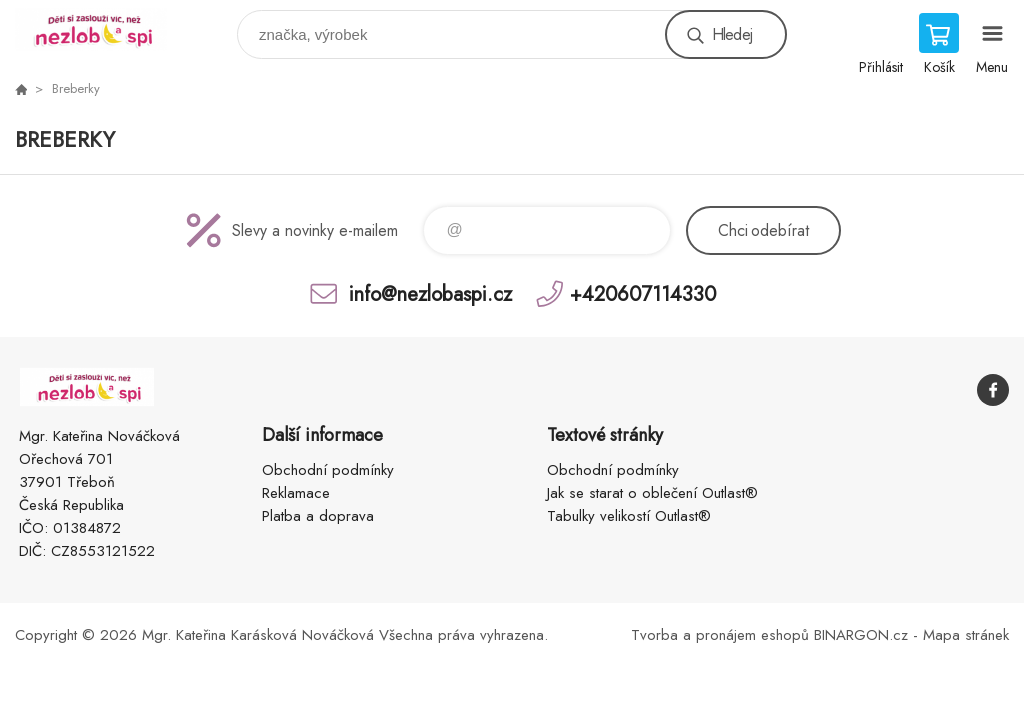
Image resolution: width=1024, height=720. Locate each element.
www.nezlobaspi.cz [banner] (103, 29)
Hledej (732, 34)
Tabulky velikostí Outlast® (629, 516)
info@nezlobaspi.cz (430, 293)
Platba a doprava (318, 516)
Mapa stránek (966, 635)
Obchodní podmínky (328, 470)
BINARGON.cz (861, 635)
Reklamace (296, 493)
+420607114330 (643, 293)
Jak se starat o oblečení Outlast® (652, 493)
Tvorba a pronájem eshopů (720, 635)
